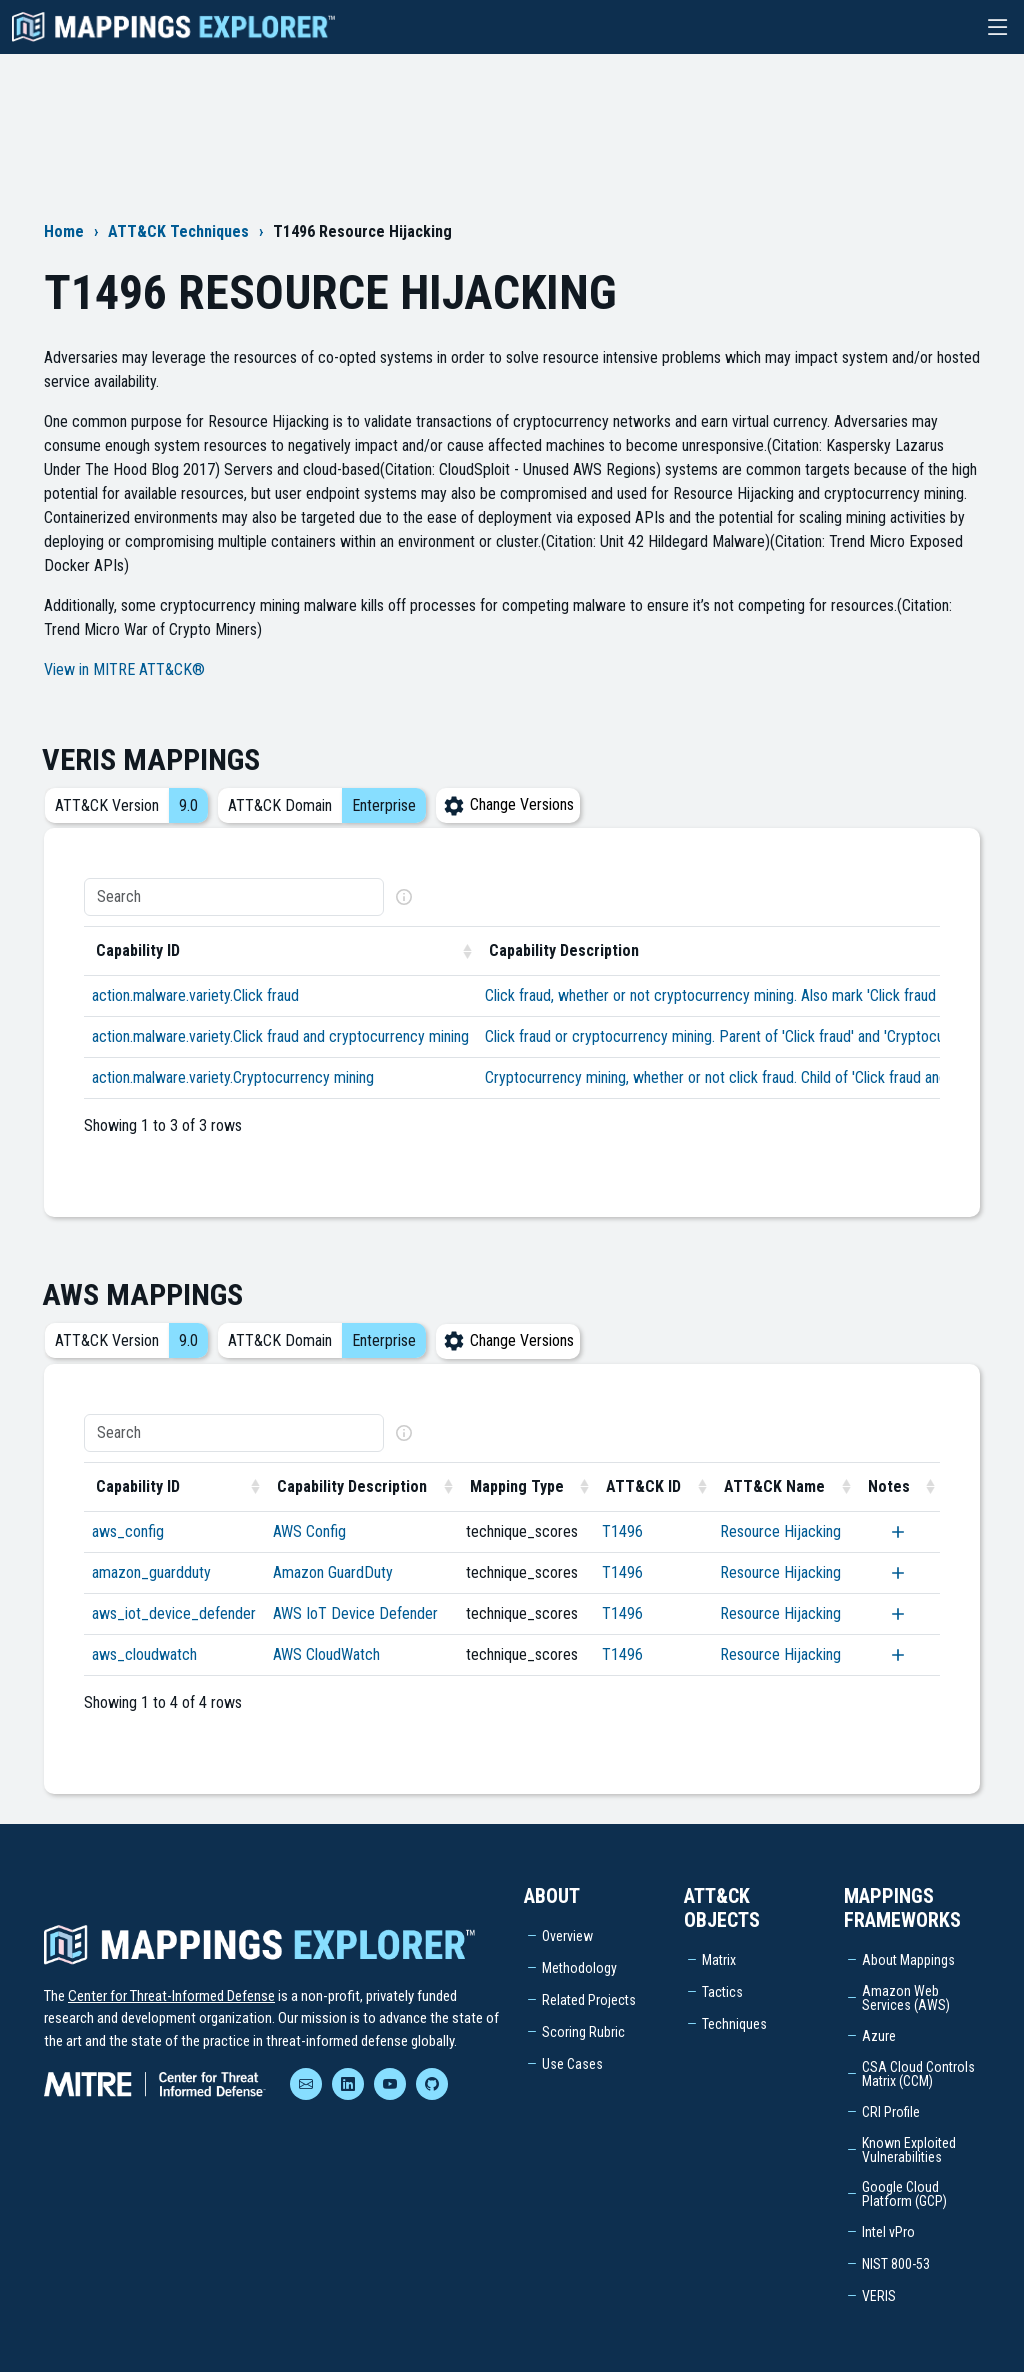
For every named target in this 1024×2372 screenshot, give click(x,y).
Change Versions (508, 804)
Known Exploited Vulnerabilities (909, 2150)
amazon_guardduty (151, 1572)
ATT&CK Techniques (178, 231)
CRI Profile (891, 2112)
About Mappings (908, 1960)
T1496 (622, 1531)
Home (64, 231)
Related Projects (589, 2000)
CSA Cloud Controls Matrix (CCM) (918, 2074)
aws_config (128, 1531)
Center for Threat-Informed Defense (171, 1996)
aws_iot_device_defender (174, 1613)
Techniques (734, 2024)
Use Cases (572, 2064)
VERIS (879, 2296)
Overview (567, 1936)
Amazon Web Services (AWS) (906, 1998)
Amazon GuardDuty (333, 1572)
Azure (879, 2036)
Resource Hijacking (780, 1531)
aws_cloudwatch (144, 1654)
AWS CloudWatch (326, 1654)
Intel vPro (888, 2232)
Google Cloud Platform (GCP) (904, 2194)
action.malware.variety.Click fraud (195, 995)
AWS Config (309, 1531)
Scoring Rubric (583, 2032)
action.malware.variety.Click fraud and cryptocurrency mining (280, 1036)
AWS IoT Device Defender (355, 1613)
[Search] (234, 897)
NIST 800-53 (896, 2264)
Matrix (719, 1960)
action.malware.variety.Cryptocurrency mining (233, 1077)
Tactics (722, 1992)
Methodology (579, 1968)
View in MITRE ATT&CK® (124, 669)
